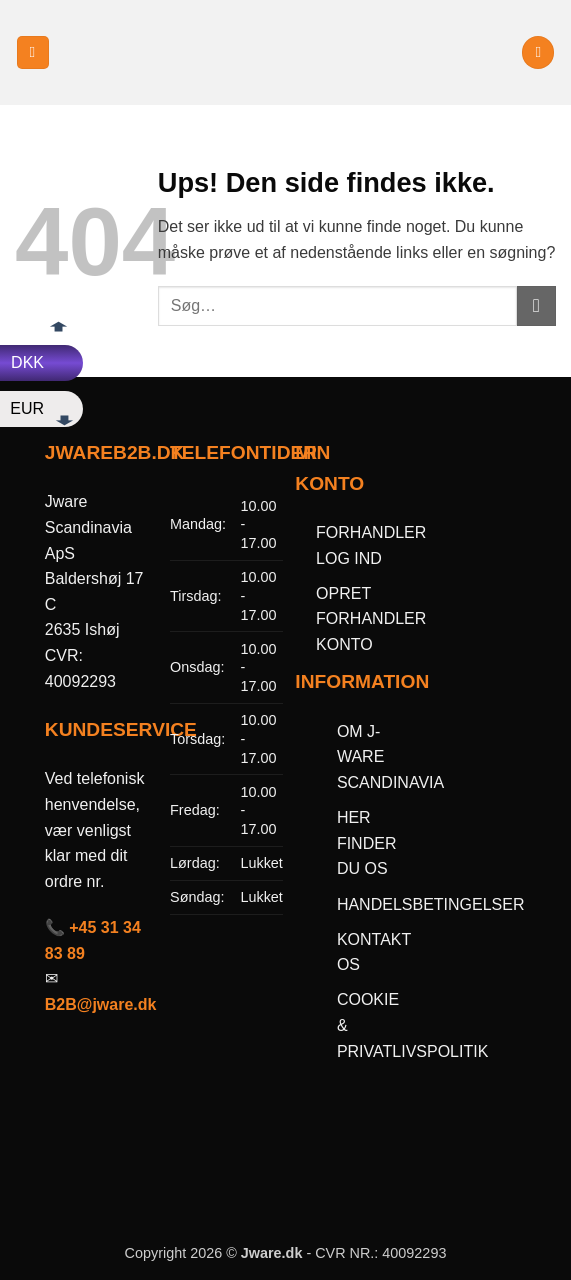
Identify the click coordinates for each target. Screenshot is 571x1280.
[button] (33, 52)
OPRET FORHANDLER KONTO (371, 619)
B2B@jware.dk (101, 1004)
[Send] (536, 305)
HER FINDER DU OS (367, 843)
